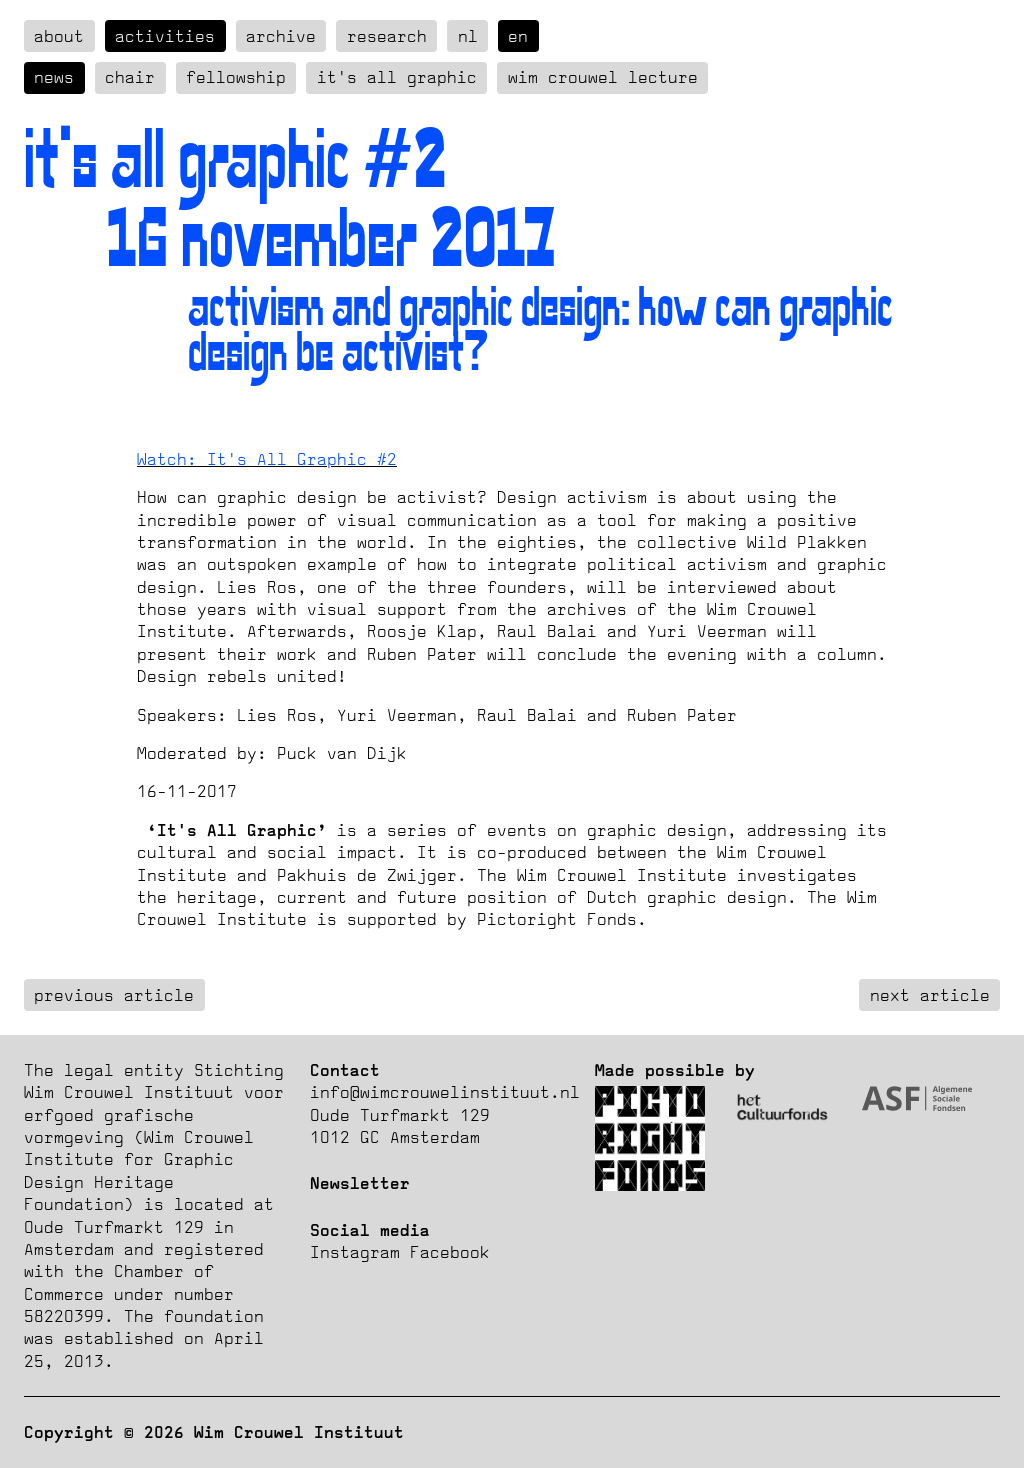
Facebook (450, 1252)
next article (930, 995)
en (518, 36)
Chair (130, 77)
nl (468, 36)
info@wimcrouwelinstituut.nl (445, 1092)
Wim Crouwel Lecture (603, 77)
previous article (114, 995)
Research (387, 36)
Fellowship (236, 77)
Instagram (355, 1252)
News (54, 77)
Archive (281, 36)
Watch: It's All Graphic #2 (267, 459)
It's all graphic (397, 77)
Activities (165, 36)
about (59, 36)
